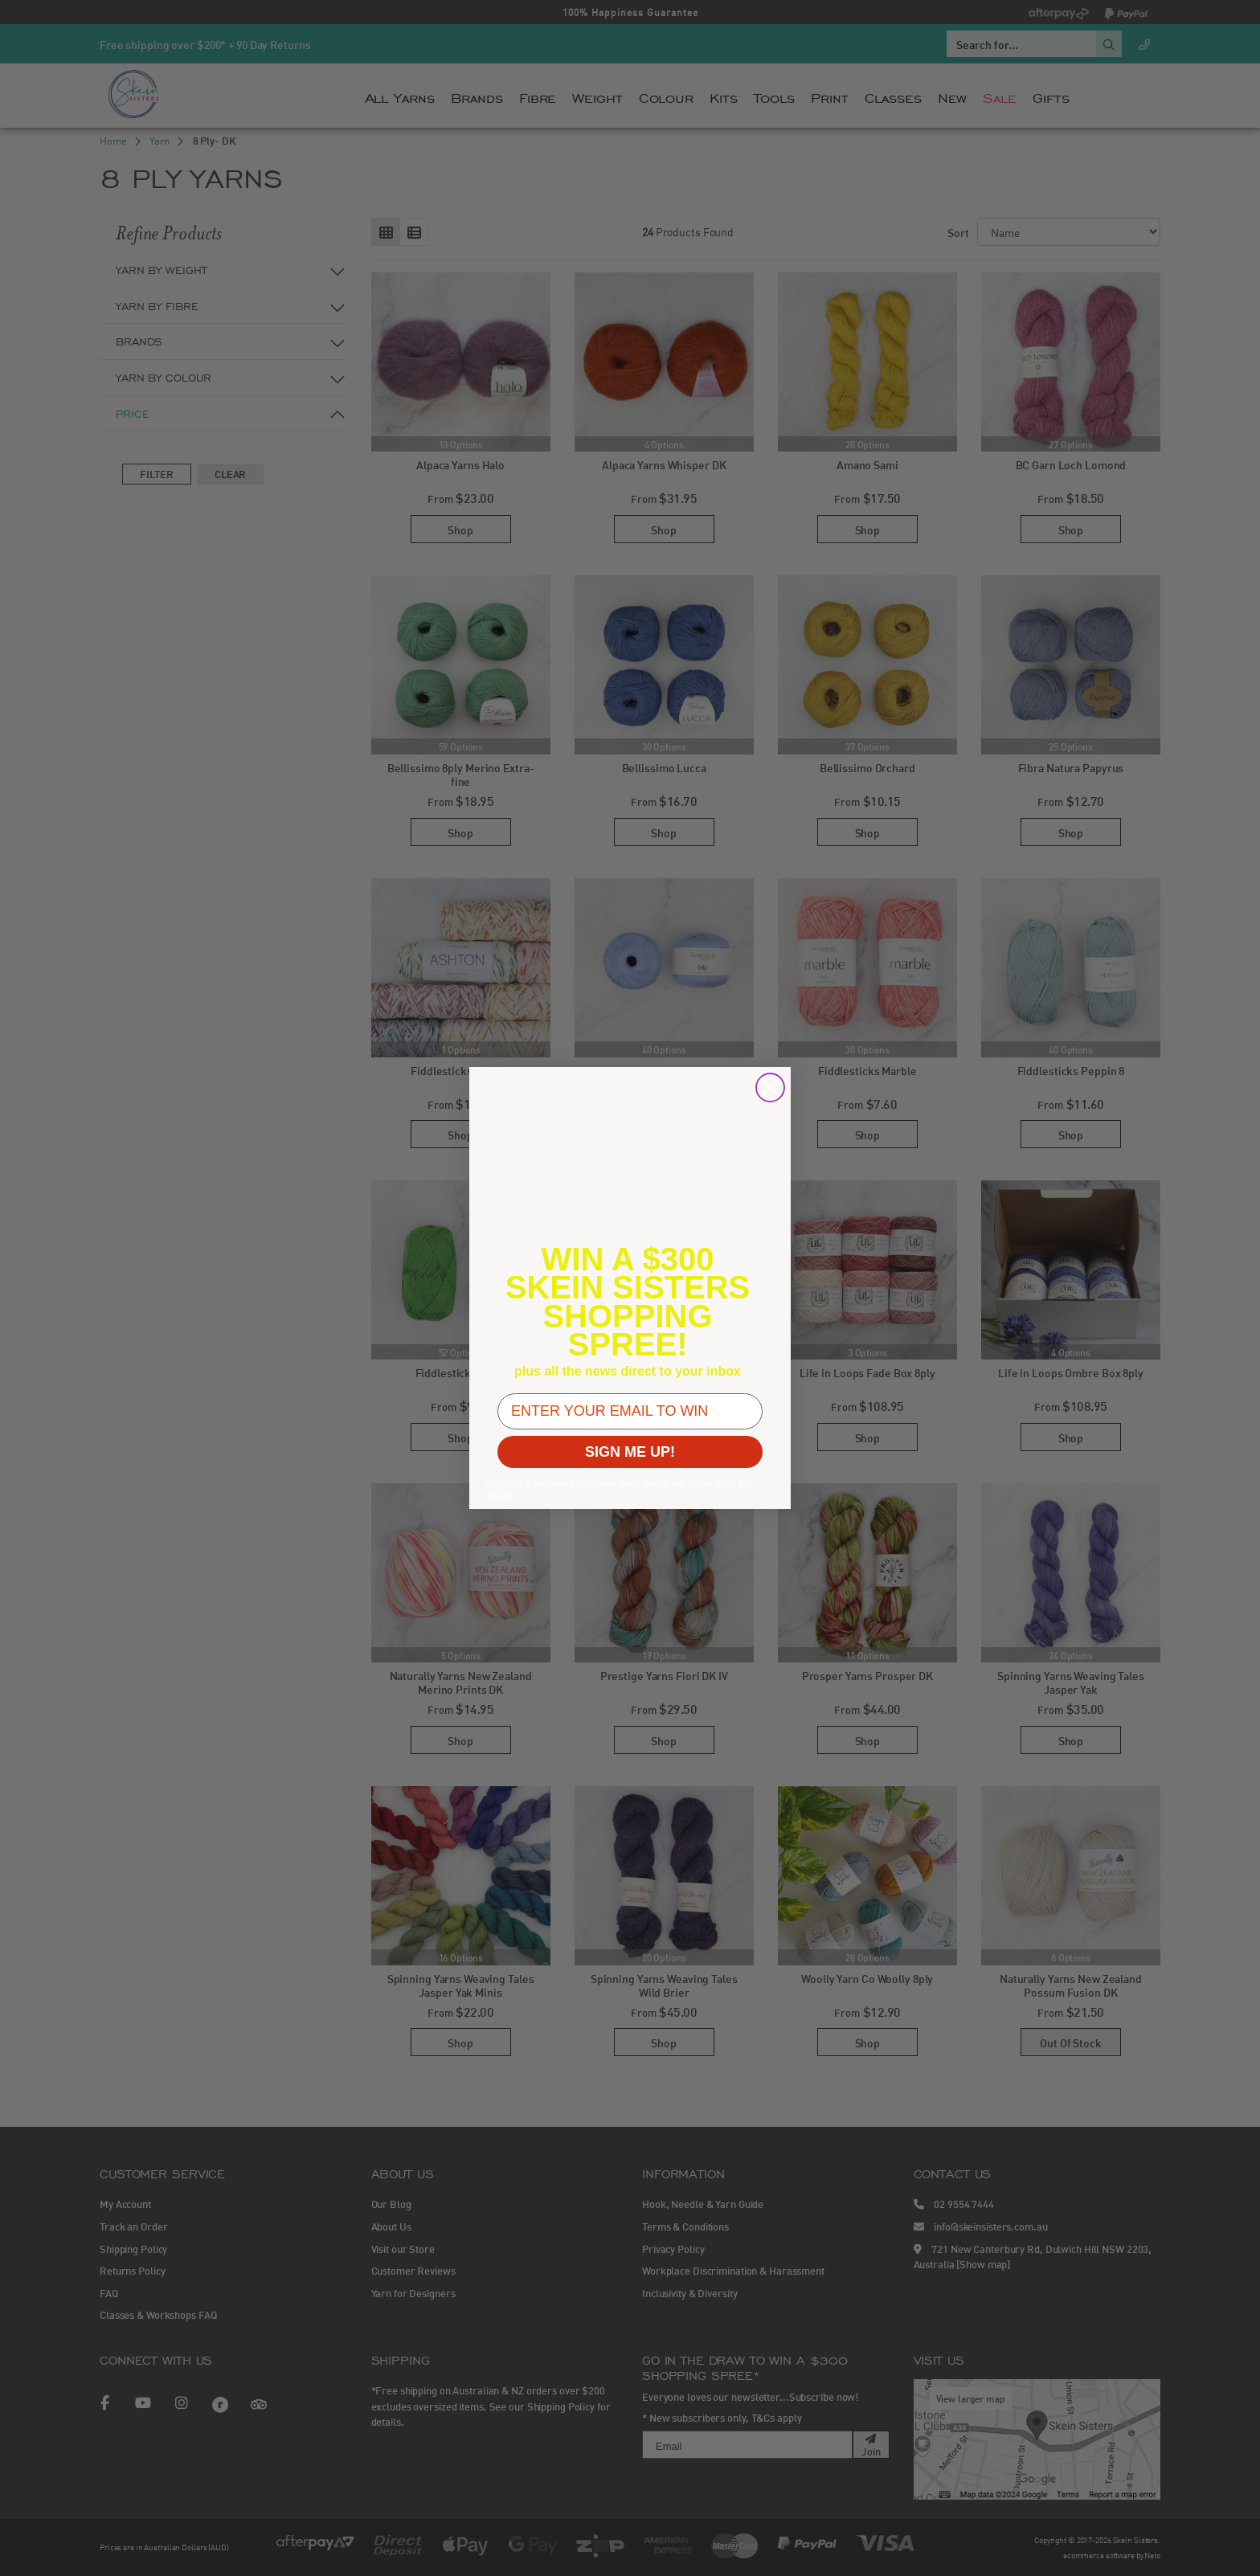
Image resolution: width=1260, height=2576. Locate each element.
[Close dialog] (770, 1087)
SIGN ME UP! (630, 1452)
